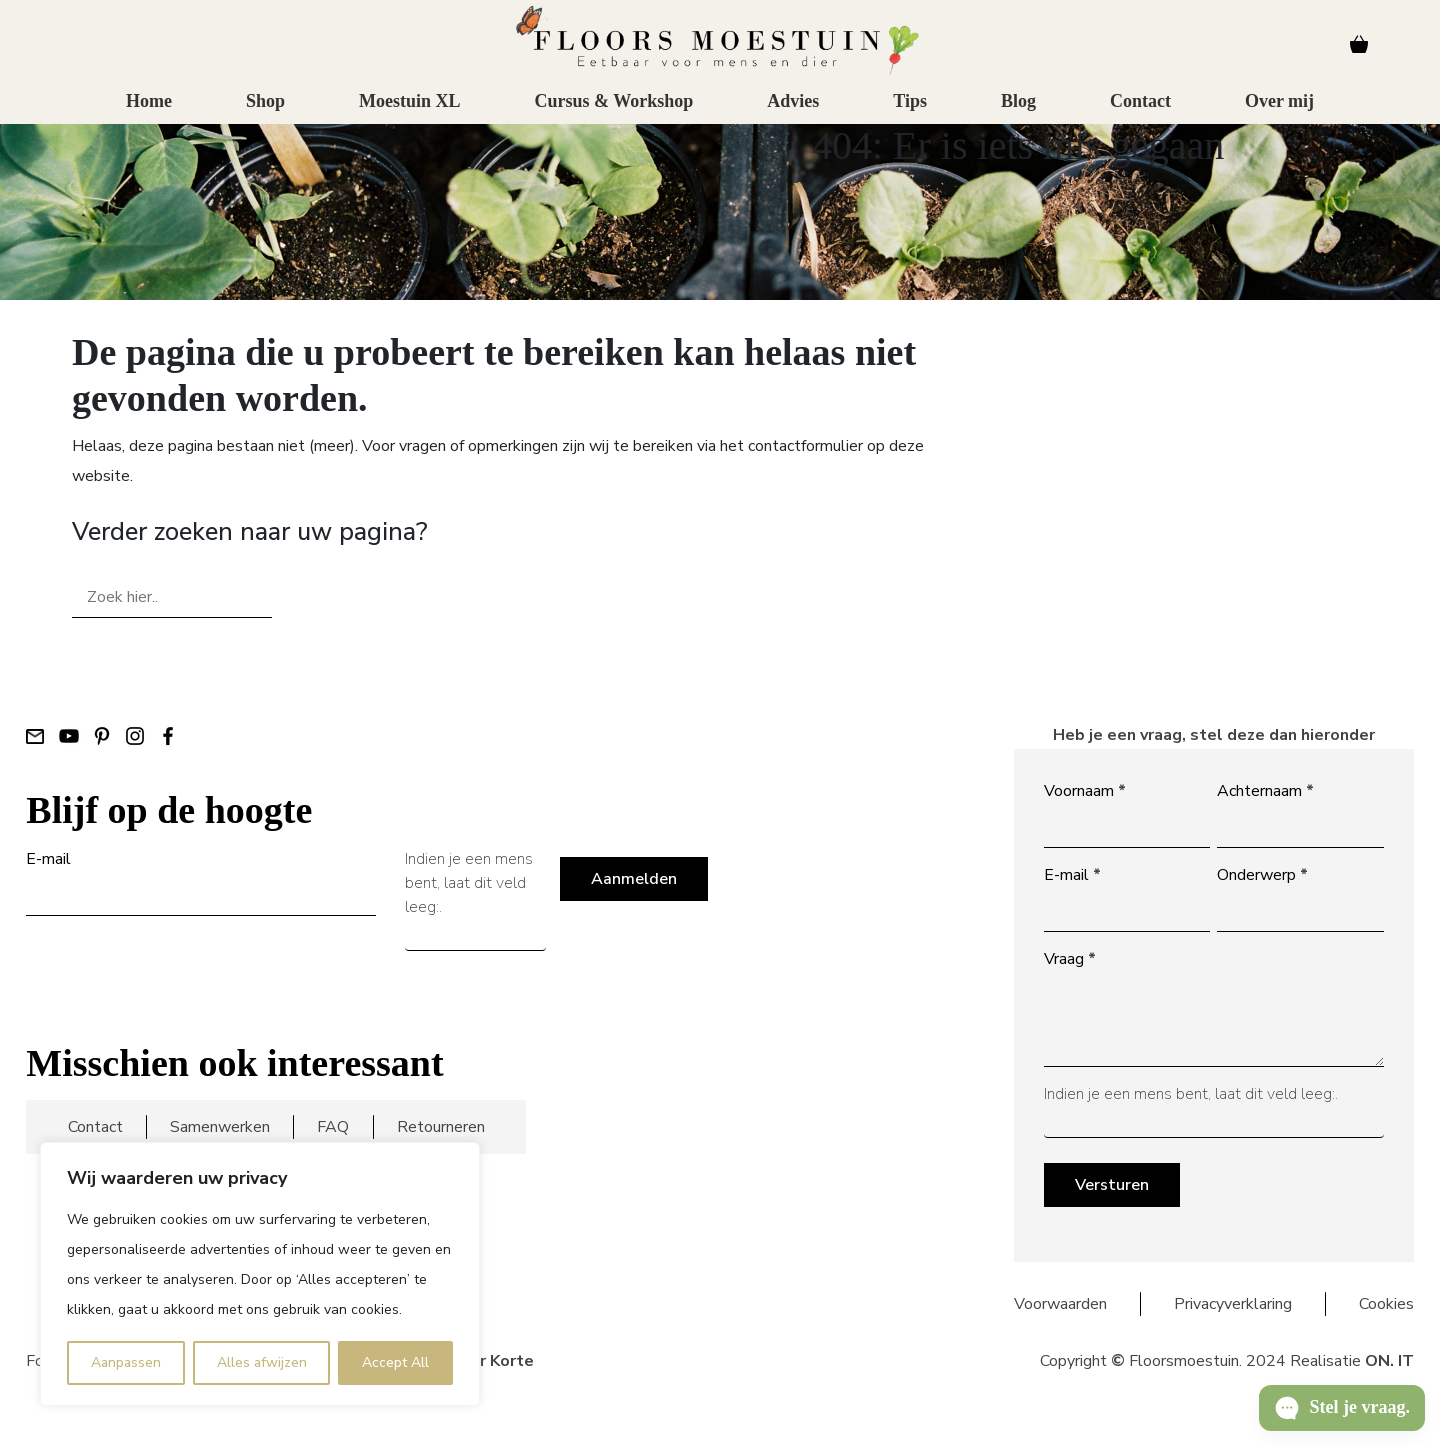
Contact (1140, 116)
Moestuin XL (410, 116)
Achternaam (1265, 791)
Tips (910, 116)
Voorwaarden (1060, 1304)
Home (149, 116)
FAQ (333, 1127)
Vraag (1070, 959)
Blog (1018, 116)
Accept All (395, 1362)
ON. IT (1389, 1361)
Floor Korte (489, 1361)
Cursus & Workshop (613, 116)
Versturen (1112, 1185)
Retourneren (441, 1127)
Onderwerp (1262, 875)
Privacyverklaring (1233, 1304)
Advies (793, 116)
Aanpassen (126, 1362)
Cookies (1386, 1304)
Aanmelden (634, 879)
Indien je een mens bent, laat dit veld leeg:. (469, 883)
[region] (260, 1274)
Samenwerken (220, 1127)
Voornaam (1085, 791)
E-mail (48, 859)
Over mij (1279, 116)
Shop (265, 116)
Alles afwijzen (262, 1362)
